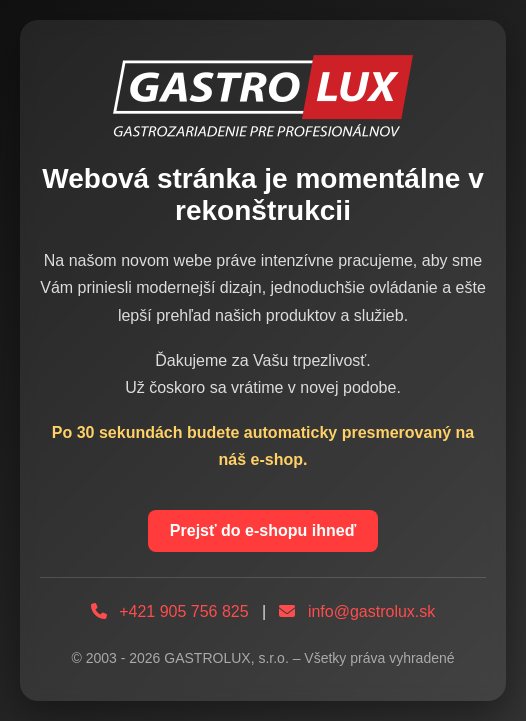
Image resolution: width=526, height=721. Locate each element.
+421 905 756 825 (183, 611)
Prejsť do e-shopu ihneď (263, 530)
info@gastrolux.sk (371, 611)
